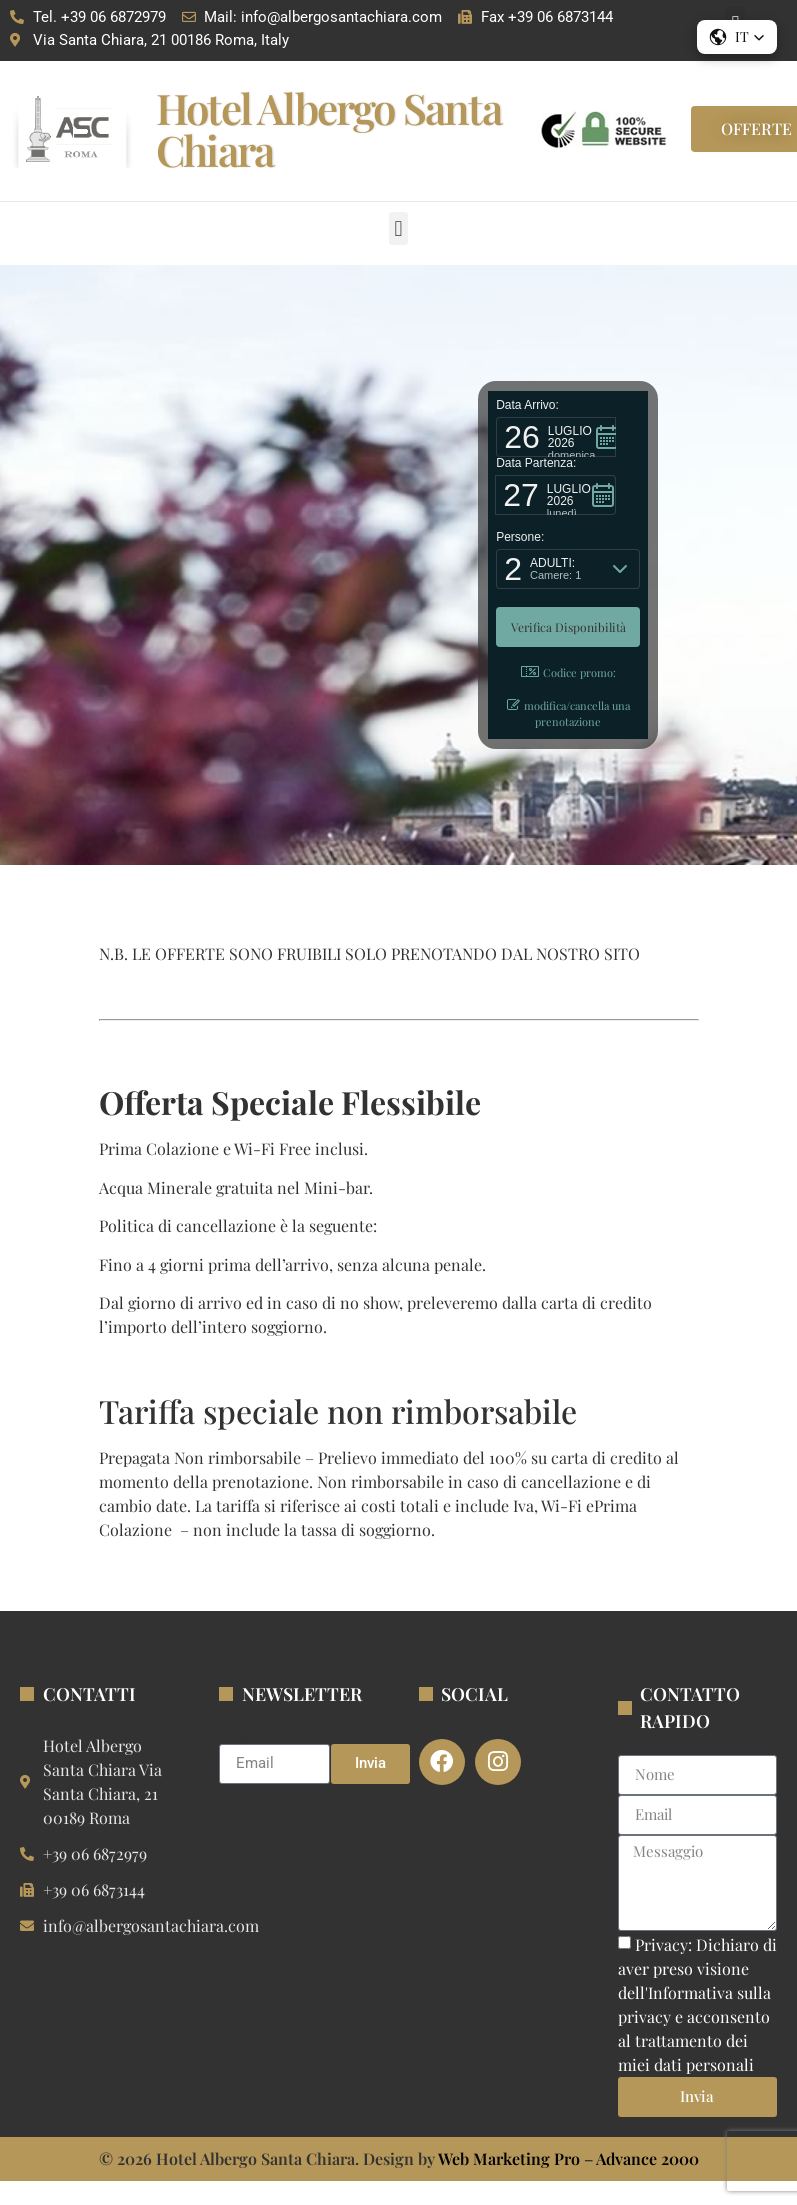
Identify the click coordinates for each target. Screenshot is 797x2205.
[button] (398, 228)
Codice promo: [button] (568, 672)
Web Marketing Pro (509, 2158)
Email (239, 1736)
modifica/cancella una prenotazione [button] (568, 714)
